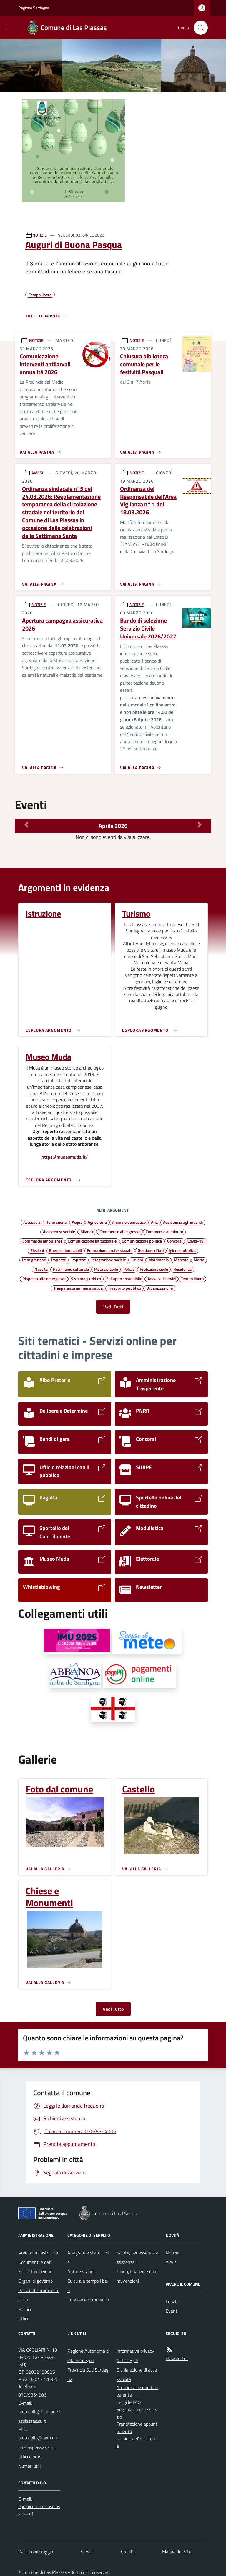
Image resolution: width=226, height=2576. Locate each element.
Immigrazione (34, 1259)
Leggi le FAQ (129, 2402)
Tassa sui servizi (161, 1278)
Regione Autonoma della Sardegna (88, 2355)
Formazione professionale (109, 1250)
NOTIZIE (39, 235)
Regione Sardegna (33, 8)
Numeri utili (29, 2465)
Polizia (128, 1269)
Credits (127, 2551)
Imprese (78, 1259)
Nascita (41, 1269)
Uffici (23, 2318)
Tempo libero (192, 1278)
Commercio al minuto (164, 1231)
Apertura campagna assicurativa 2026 (62, 624)
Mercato (181, 1259)
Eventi (172, 2310)
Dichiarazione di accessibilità (137, 2374)
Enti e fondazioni (34, 2271)
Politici (24, 2309)
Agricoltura (97, 1222)
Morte (199, 1259)
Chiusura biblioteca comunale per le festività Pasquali (144, 364)
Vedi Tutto (113, 2009)
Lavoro (137, 1259)
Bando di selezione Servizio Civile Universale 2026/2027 (148, 628)
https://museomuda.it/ (64, 1157)
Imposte (58, 1259)
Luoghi (172, 2301)
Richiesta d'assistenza (137, 2442)
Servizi (87, 2551)
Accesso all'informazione (45, 1222)
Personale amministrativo (38, 2295)
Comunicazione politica (142, 1240)
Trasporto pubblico (124, 1287)
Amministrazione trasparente (137, 2391)
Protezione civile (154, 1269)
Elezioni (37, 1250)
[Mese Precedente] (26, 824)
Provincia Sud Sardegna (87, 2374)
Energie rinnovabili (65, 1250)
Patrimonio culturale (71, 1269)
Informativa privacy (135, 2350)
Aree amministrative (38, 2252)
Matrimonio (158, 1259)
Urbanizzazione (159, 1287)
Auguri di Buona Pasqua (73, 244)
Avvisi (171, 2262)
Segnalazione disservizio (137, 2413)
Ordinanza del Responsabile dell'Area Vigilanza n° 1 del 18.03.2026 (148, 500)
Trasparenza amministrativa (78, 1287)
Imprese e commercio (88, 2299)
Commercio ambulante (42, 1240)
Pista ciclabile (106, 1269)
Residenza (182, 1269)
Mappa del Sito (176, 2551)
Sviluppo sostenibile (124, 1278)
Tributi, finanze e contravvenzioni (137, 2276)
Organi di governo (35, 2280)
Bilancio (87, 1231)
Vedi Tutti (113, 1306)
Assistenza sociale (59, 1231)
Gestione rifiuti (151, 1250)
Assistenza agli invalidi (183, 1222)
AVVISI (37, 473)
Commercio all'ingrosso (119, 1231)
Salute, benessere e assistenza (137, 2257)
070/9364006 (32, 2394)
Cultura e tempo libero (87, 2285)
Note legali (127, 2360)
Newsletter (177, 2358)
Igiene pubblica (182, 1250)
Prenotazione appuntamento (137, 2427)
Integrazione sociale (108, 1259)
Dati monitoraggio (35, 2551)
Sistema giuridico (86, 1278)
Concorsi (174, 1240)
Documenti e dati (34, 2262)
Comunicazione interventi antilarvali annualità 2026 (45, 364)
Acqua (77, 1222)
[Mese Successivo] (199, 824)
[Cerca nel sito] (198, 28)
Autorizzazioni (80, 2271)
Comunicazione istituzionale (92, 1240)
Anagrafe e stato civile (88, 2257)
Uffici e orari (29, 2456)
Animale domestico (129, 1222)
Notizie (172, 2252)
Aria (154, 1222)
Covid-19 (195, 1240)
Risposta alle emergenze (44, 1278)
